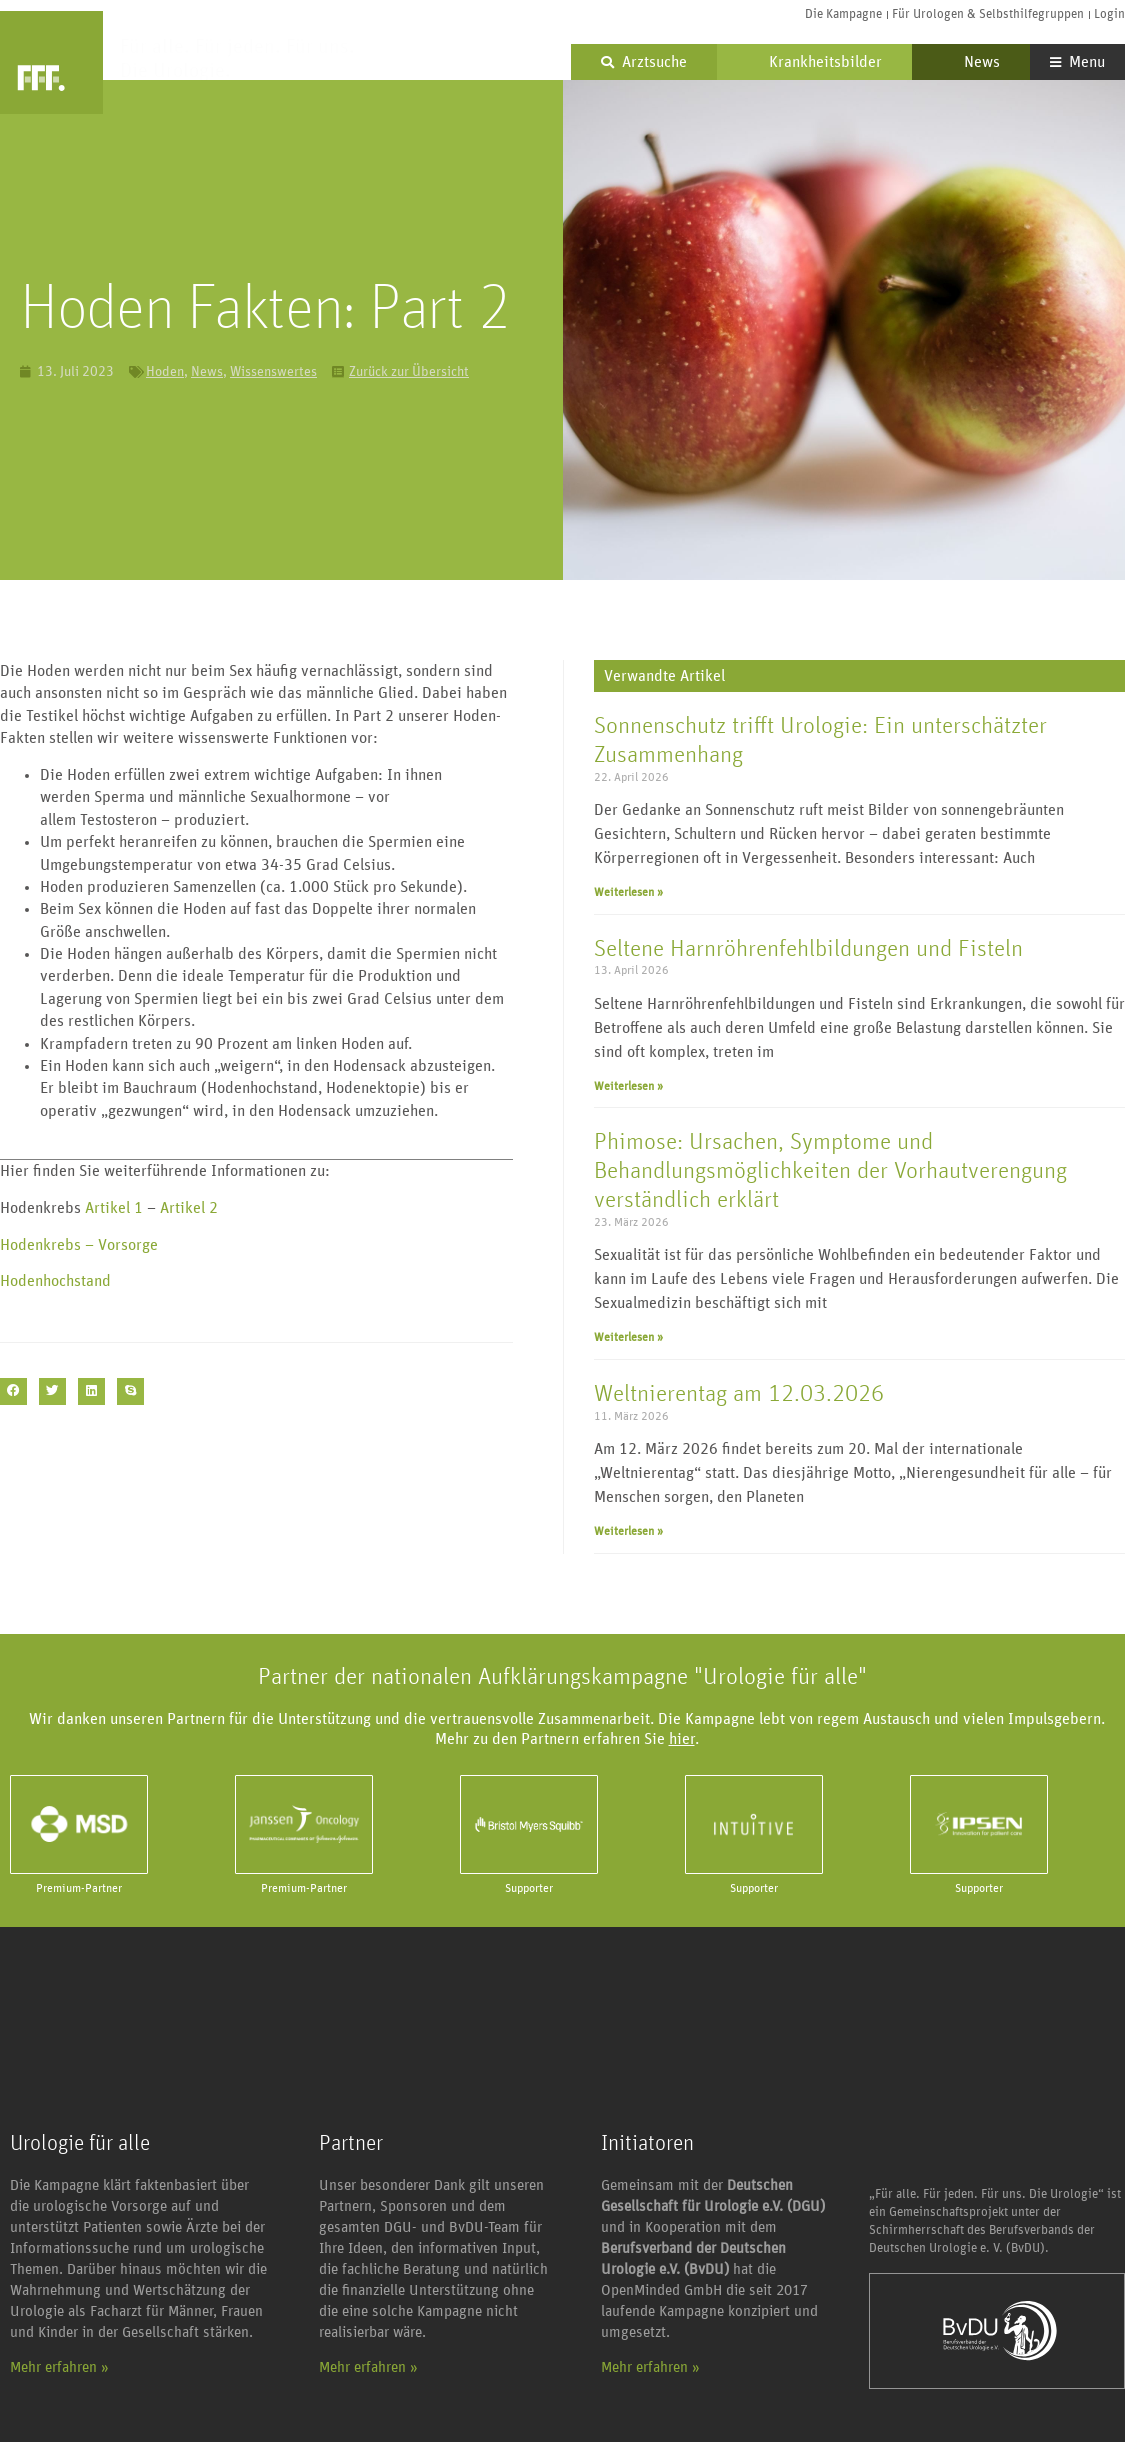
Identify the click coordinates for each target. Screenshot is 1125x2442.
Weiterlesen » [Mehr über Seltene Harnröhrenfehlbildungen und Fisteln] (628, 1086)
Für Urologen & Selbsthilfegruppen (988, 14)
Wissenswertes (273, 372)
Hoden (165, 372)
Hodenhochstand (57, 1281)
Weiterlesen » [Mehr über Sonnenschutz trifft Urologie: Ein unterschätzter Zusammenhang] (628, 892)
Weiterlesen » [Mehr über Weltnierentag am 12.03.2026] (628, 1531)
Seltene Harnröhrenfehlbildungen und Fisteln (808, 949)
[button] (13, 1391)
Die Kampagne (843, 14)
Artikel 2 (189, 1208)
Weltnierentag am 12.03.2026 (739, 1394)
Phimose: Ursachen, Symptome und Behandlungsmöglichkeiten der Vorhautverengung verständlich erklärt (830, 1171)
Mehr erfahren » (59, 2367)
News (971, 62)
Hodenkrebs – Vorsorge (81, 1245)
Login (1109, 14)
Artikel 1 (112, 1208)
